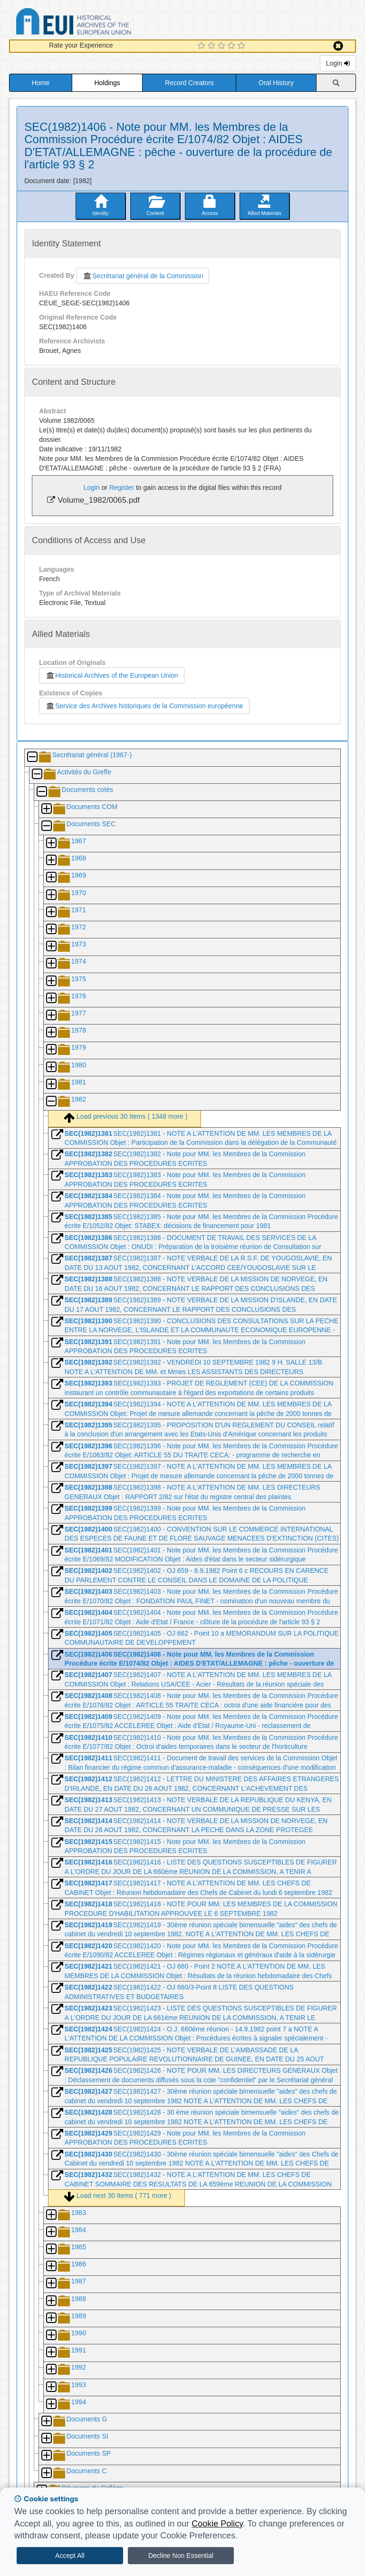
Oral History (276, 83)
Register (121, 487)
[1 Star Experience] (203, 46)
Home (40, 83)
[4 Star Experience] (233, 46)
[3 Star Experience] (223, 46)
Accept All (69, 2555)
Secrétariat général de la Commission (142, 276)
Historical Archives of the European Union (111, 675)
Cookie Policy (217, 2523)
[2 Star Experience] (213, 46)
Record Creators (189, 83)
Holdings (107, 83)
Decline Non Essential (180, 2555)
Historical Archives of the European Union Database (100, 23)
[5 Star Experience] (243, 46)
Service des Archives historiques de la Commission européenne (144, 706)
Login (338, 63)
